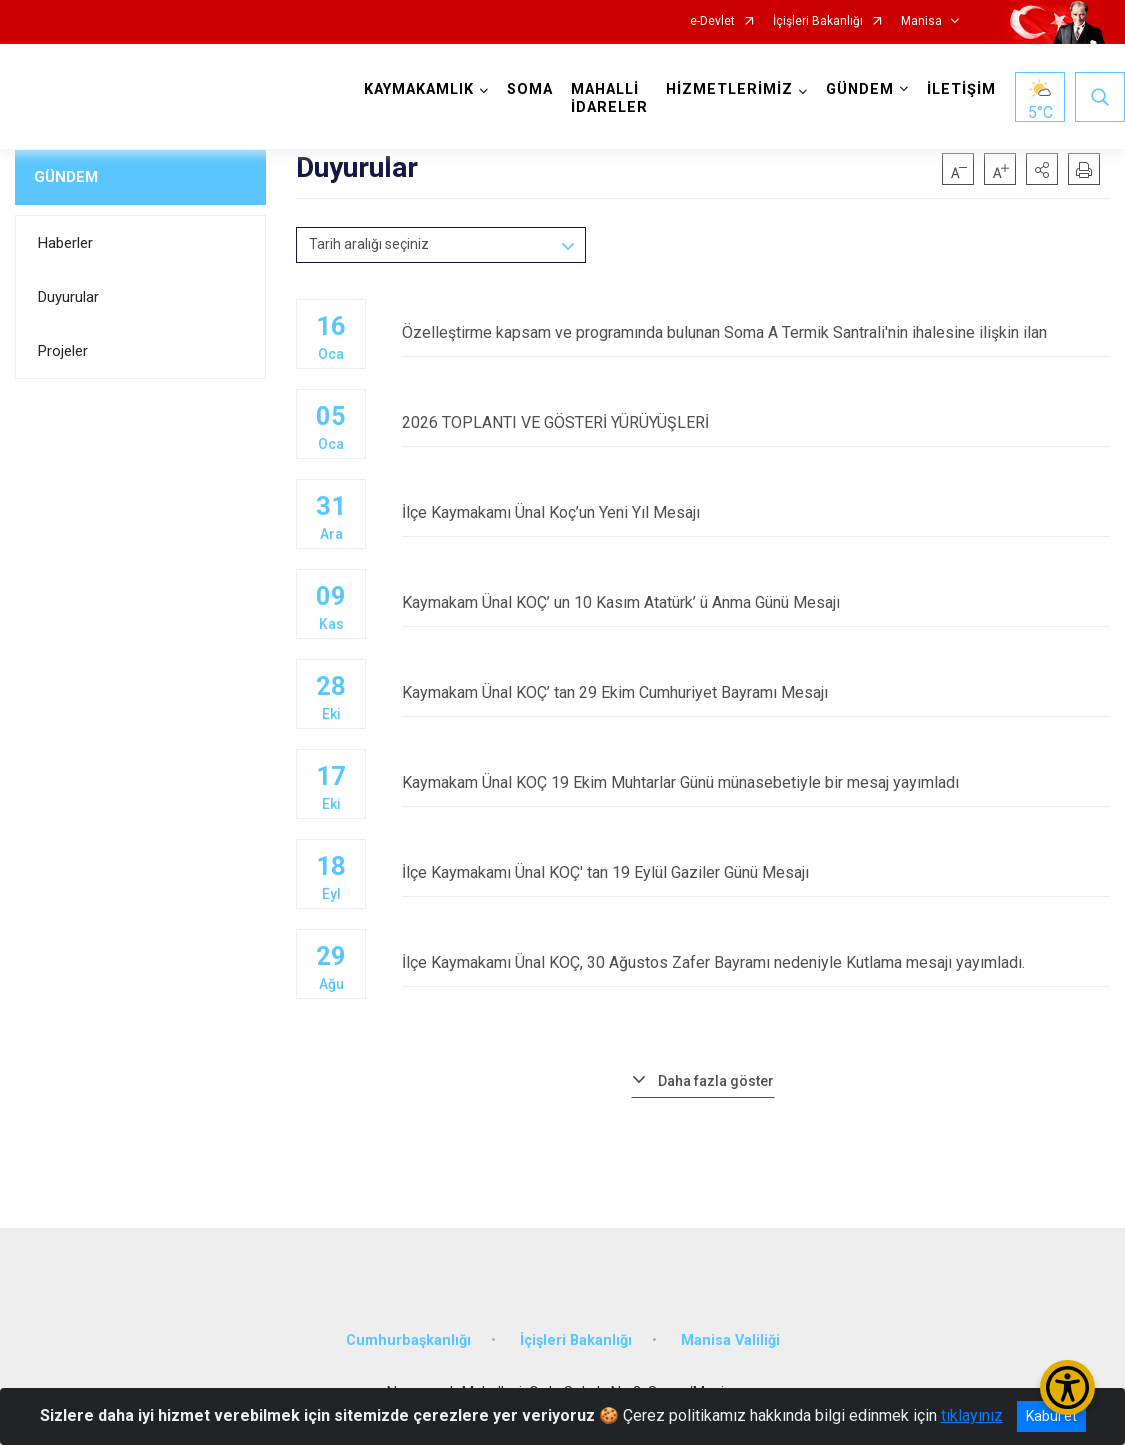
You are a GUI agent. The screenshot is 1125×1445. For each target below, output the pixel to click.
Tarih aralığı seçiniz (369, 244)
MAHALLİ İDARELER (609, 98)
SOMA (530, 89)
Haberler (65, 243)
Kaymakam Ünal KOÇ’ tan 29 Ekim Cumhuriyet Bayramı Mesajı (756, 692)
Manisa (921, 21)
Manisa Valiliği (730, 1340)
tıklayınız (972, 1415)
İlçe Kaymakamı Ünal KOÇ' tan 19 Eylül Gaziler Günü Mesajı (756, 872)
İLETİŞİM (961, 89)
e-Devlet (712, 21)
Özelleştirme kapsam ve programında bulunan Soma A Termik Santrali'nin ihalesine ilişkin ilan (756, 332)
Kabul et (1051, 1416)
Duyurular (68, 297)
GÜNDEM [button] (860, 89)
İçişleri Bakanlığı (818, 21)
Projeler (63, 351)
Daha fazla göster (716, 1081)
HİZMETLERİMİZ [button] (729, 89)
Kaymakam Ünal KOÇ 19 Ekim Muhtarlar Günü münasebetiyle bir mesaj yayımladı (756, 782)
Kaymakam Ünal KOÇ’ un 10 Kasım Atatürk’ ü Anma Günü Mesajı (756, 602)
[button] (1042, 169)
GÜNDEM (66, 177)
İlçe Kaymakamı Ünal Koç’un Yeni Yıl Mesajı (756, 512)
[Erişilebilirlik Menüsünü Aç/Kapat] (1067, 1387)
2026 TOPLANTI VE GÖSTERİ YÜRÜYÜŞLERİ (756, 422)
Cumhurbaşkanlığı (408, 1340)
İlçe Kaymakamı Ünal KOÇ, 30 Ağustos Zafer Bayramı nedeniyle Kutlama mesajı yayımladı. (756, 962)
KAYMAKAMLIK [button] (419, 89)
